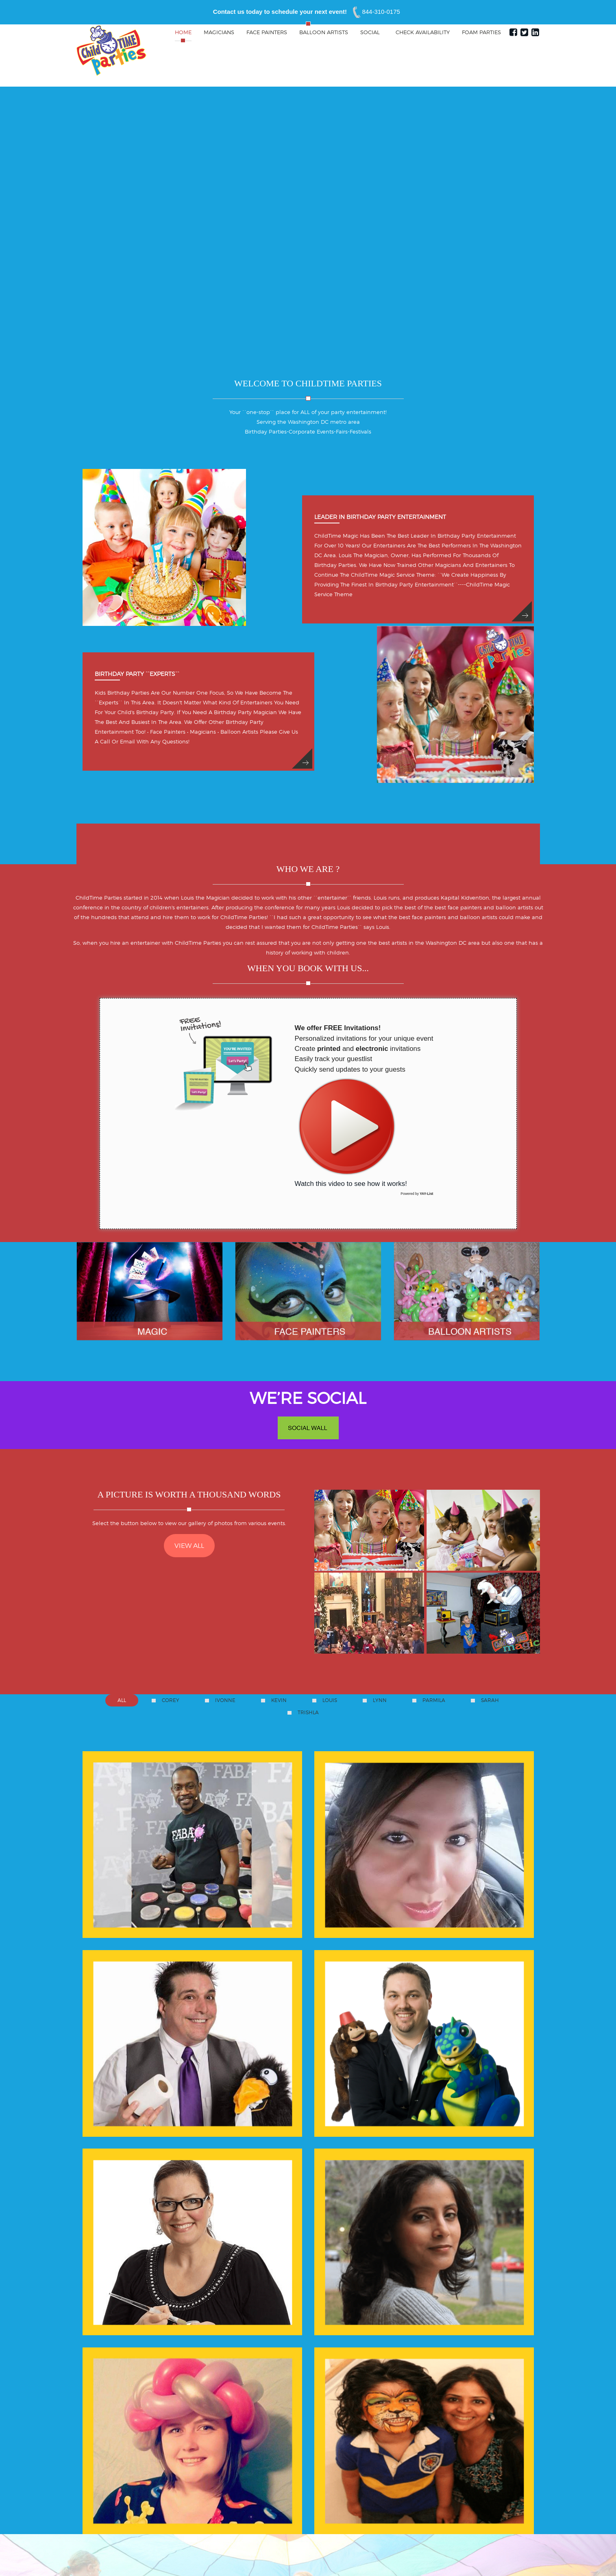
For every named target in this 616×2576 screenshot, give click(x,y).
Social (370, 32)
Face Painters (266, 32)
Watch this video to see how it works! (351, 1131)
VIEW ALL (189, 1546)
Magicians (219, 32)
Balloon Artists (323, 32)
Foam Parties (481, 32)
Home (183, 32)
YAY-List (426, 1194)
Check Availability (423, 32)
